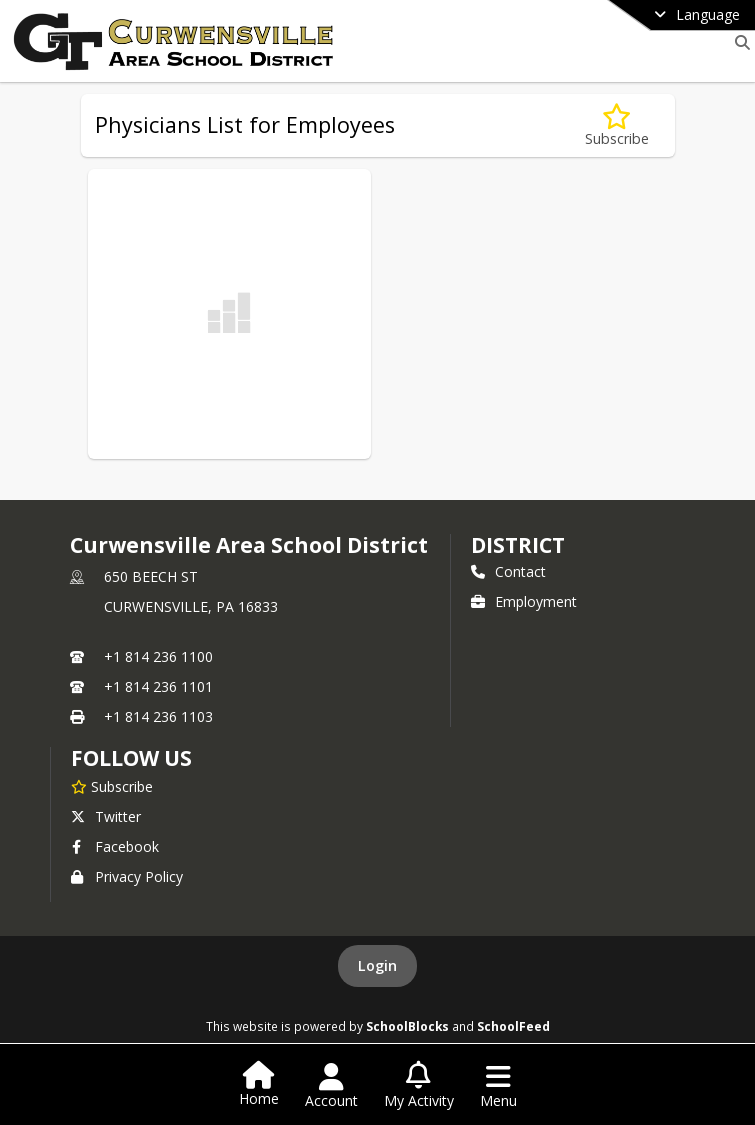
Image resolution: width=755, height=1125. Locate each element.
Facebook (115, 846)
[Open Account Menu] (331, 1086)
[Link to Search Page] (738, 42)
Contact (508, 571)
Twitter (106, 816)
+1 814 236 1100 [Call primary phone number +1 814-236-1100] (158, 656)
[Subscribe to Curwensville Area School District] (112, 786)
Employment (524, 601)
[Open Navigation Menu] (498, 1086)
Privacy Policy (127, 876)
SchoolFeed (513, 1026)
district (518, 545)
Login (377, 965)
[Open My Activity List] (419, 1086)
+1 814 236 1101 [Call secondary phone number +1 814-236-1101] (158, 686)
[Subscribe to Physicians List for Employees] (617, 125)
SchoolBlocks (407, 1026)
